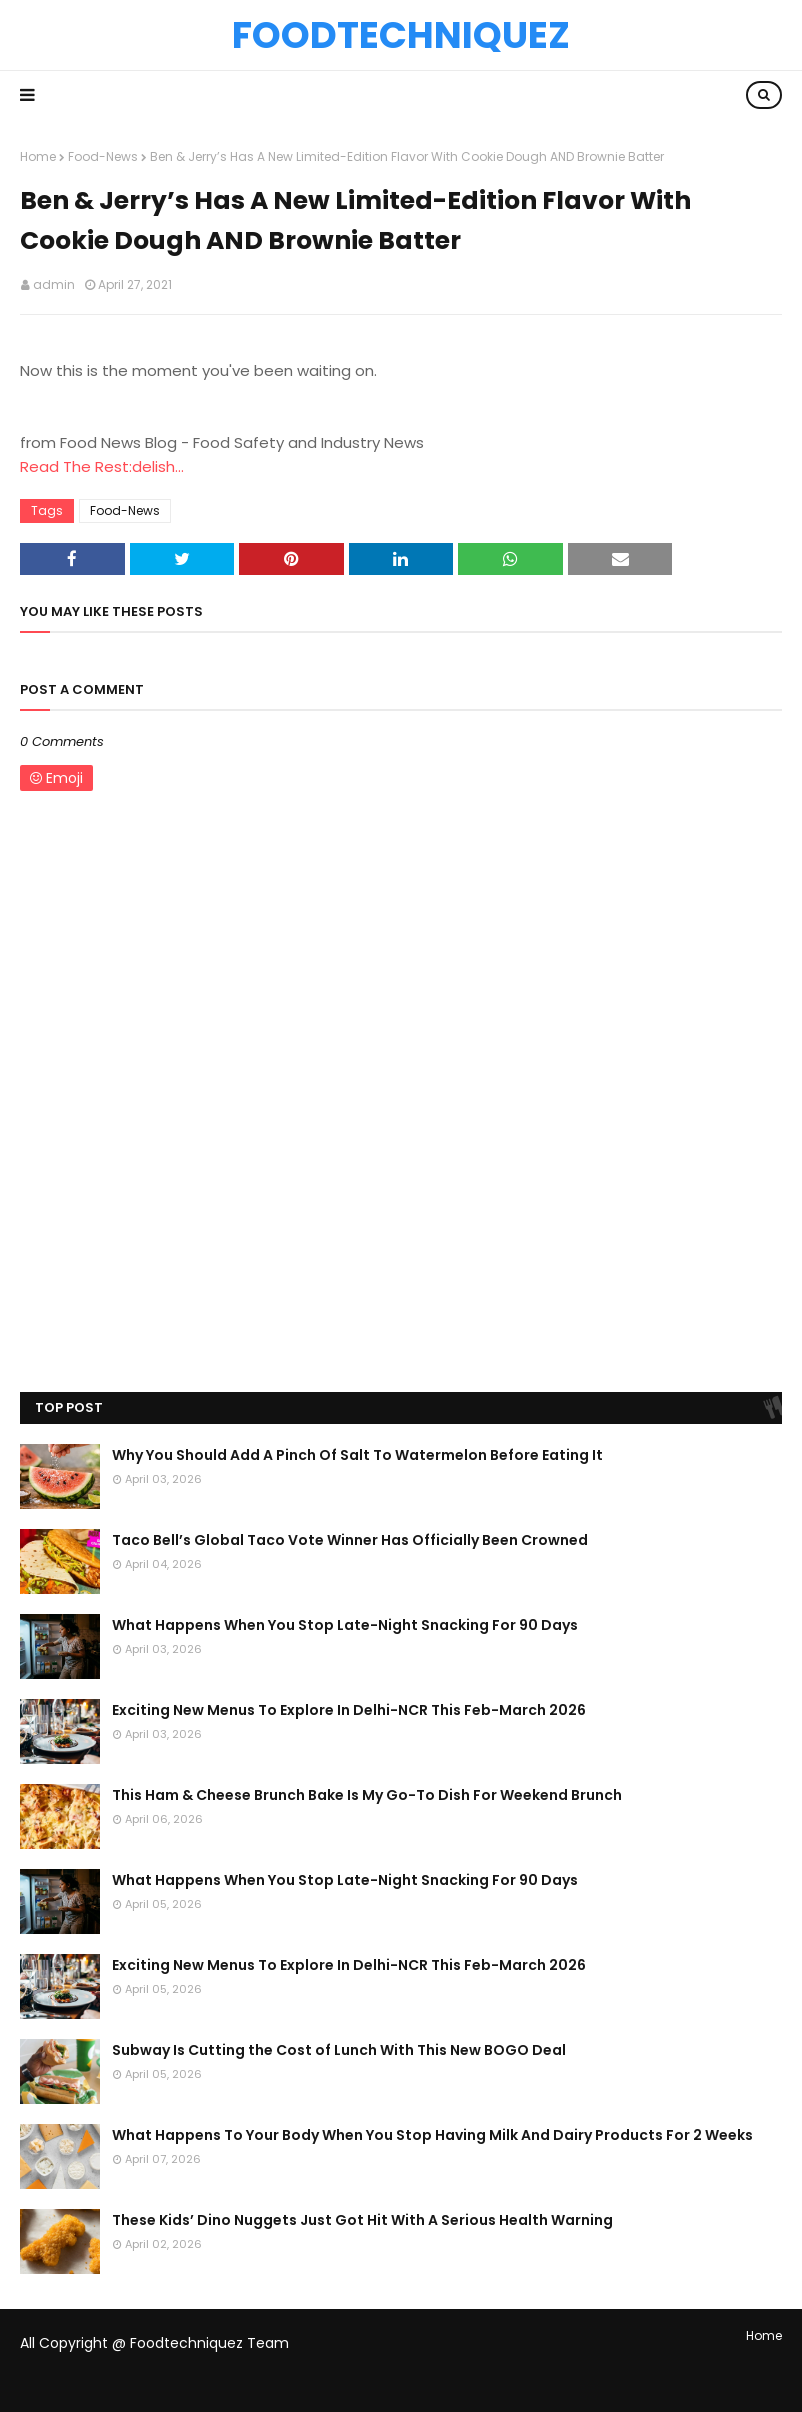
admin (54, 284)
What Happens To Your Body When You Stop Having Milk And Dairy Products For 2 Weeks (432, 2135)
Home (38, 156)
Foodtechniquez (401, 35)
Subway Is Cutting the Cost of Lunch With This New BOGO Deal (339, 2050)
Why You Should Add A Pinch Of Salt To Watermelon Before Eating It (357, 1455)
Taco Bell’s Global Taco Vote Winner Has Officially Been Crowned (350, 1540)
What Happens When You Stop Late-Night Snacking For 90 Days (345, 1625)
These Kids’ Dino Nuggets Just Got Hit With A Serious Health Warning (362, 2220)
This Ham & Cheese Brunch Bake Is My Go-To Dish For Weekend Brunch (367, 1795)
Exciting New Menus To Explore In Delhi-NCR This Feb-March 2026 (349, 1710)
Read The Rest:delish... (102, 466)
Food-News (103, 156)
